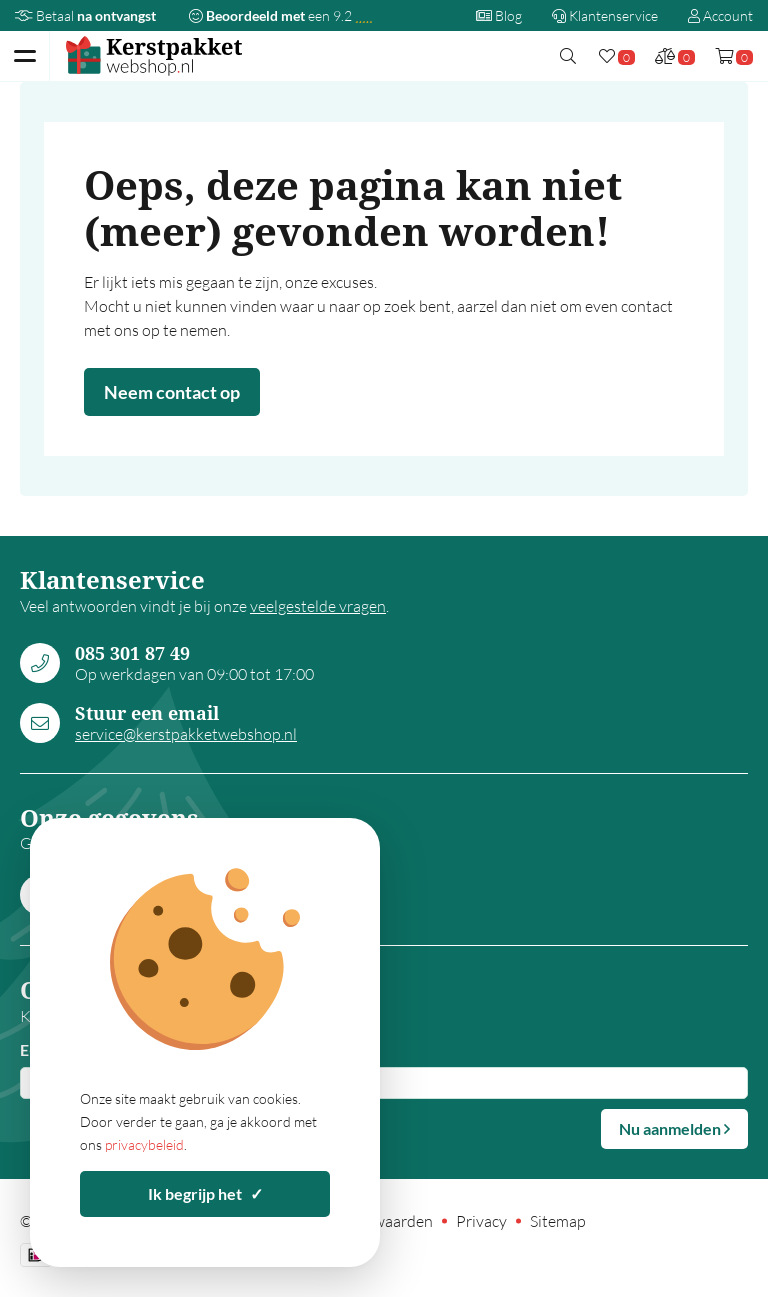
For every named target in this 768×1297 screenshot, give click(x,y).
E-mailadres (62, 1049)
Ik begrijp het (205, 1193)
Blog (499, 15)
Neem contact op (172, 392)
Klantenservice (605, 15)
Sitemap (558, 1221)
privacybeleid (144, 1144)
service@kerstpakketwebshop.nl (186, 734)
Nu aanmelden (674, 1128)
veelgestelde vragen (318, 606)
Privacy (481, 1221)
